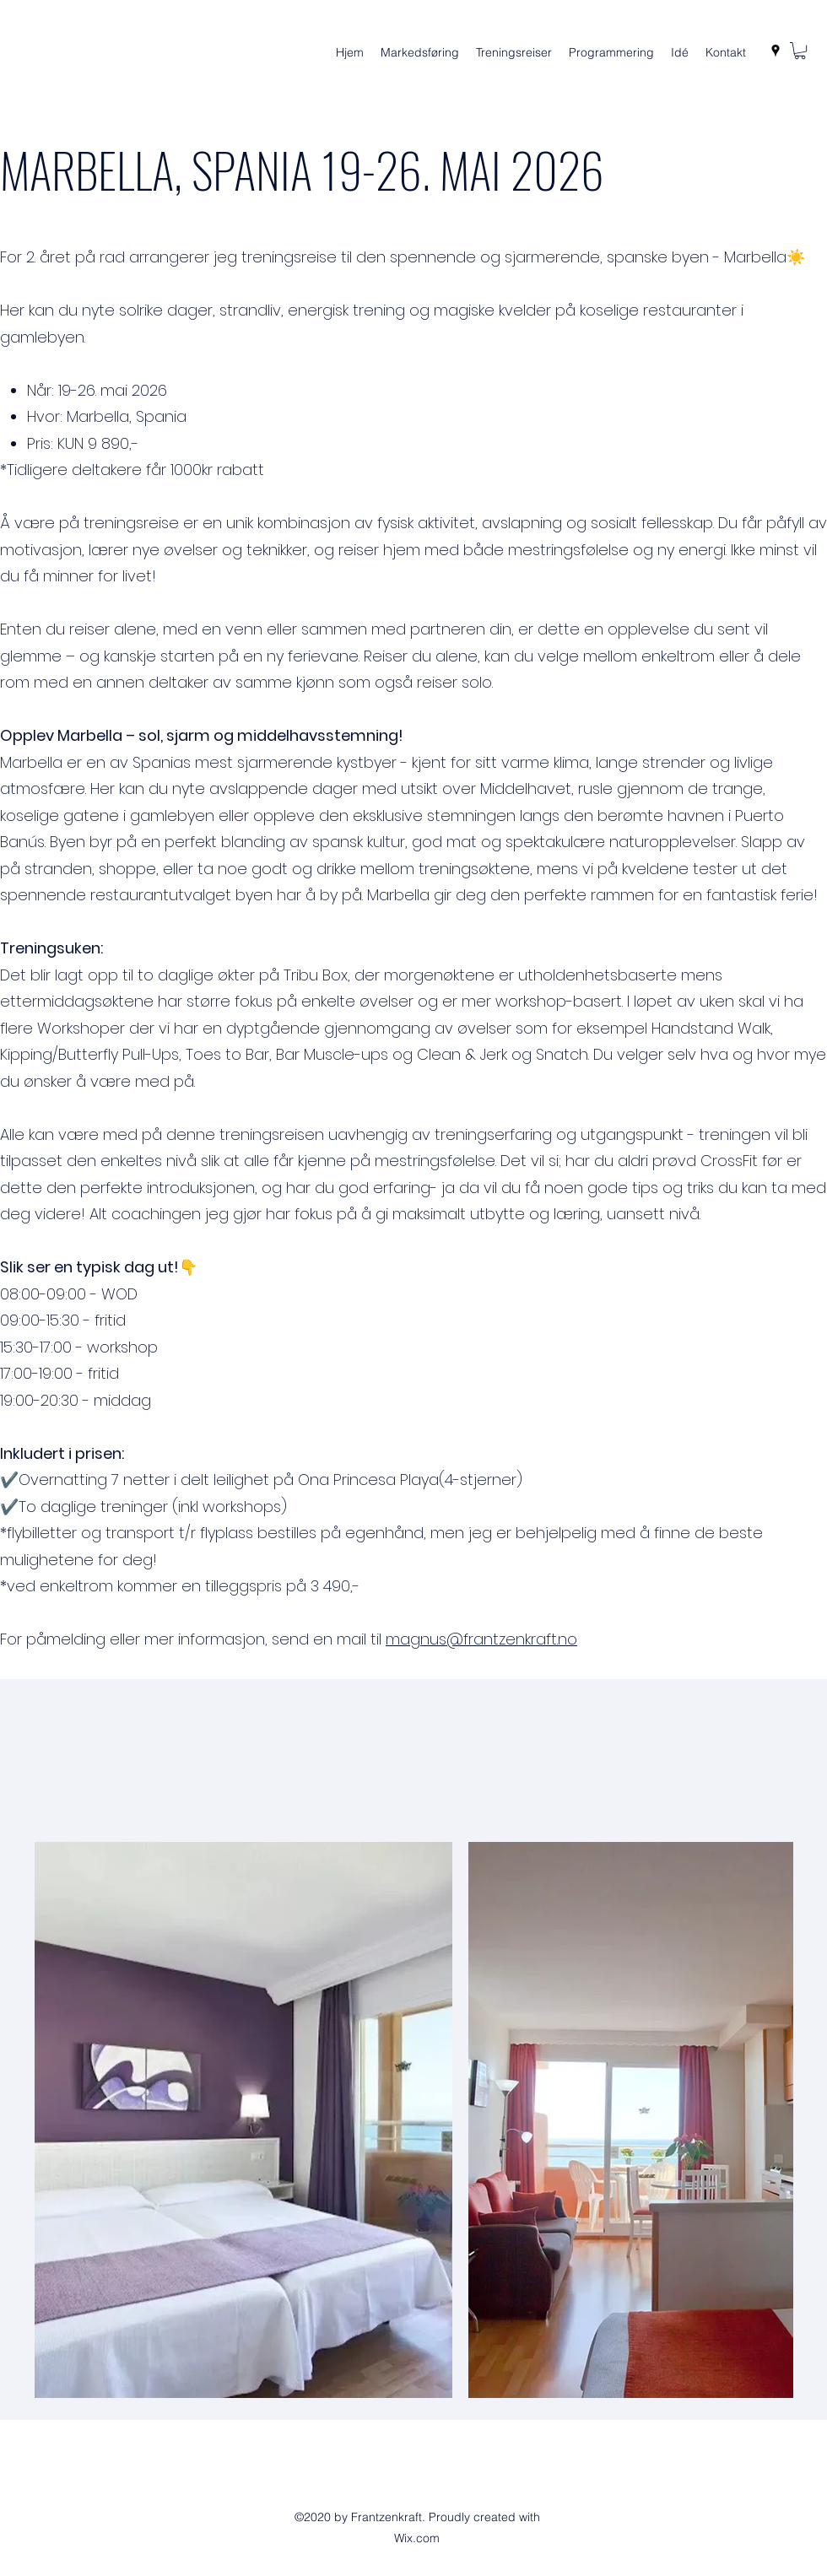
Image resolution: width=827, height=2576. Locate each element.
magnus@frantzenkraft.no (481, 1639)
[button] (800, 50)
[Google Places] (775, 50)
